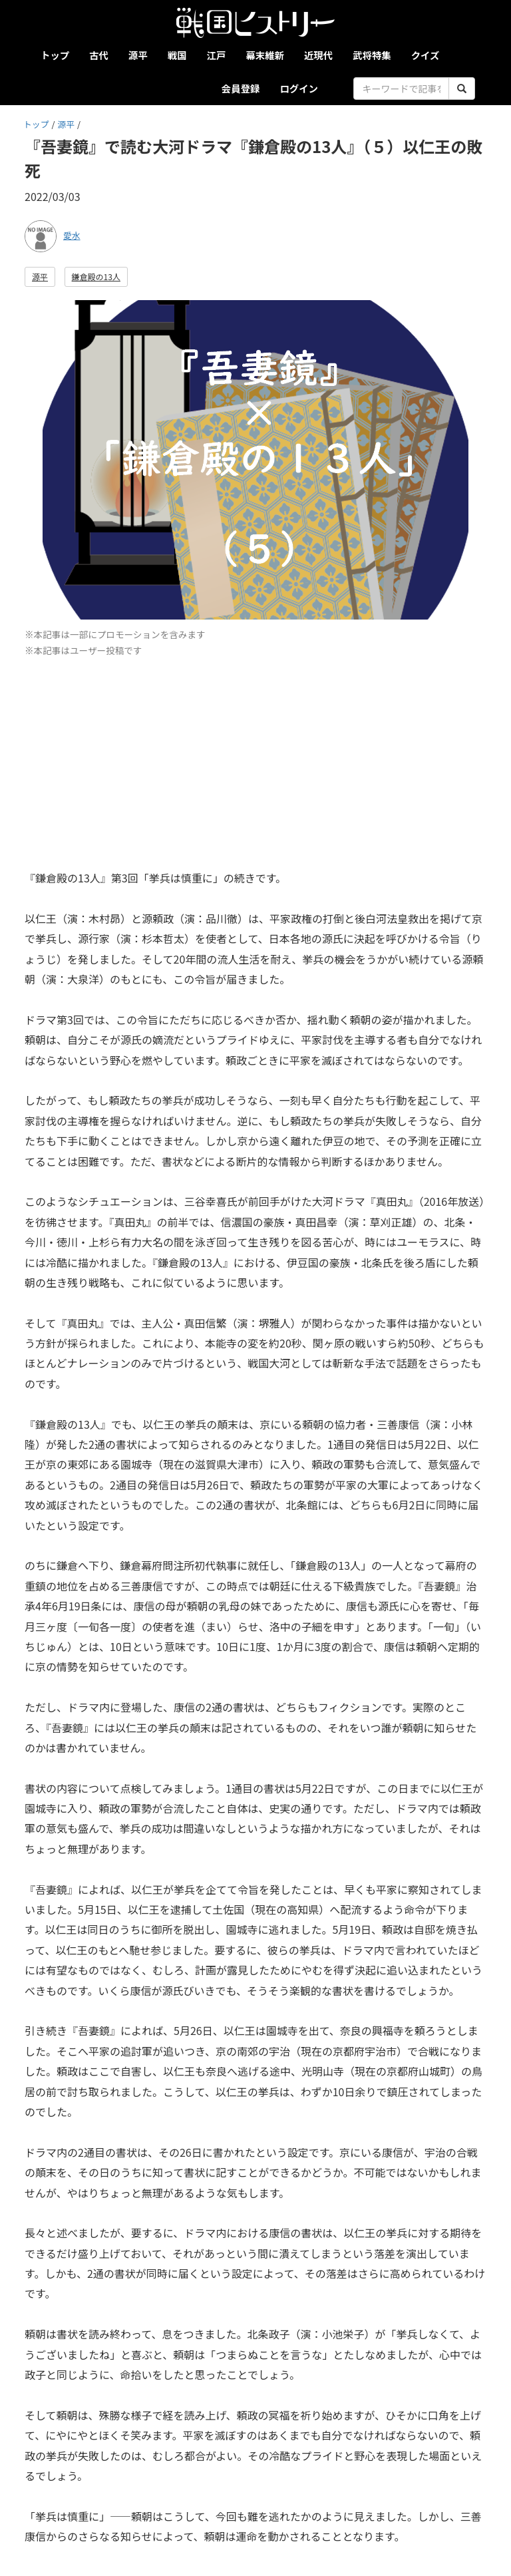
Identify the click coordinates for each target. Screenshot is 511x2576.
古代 (98, 55)
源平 (138, 55)
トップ (55, 55)
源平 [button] (40, 276)
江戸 (216, 55)
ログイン (298, 88)
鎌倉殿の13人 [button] (96, 276)
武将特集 (372, 55)
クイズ (425, 55)
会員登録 (241, 88)
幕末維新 (265, 55)
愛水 (72, 235)
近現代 (318, 55)
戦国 (177, 55)
